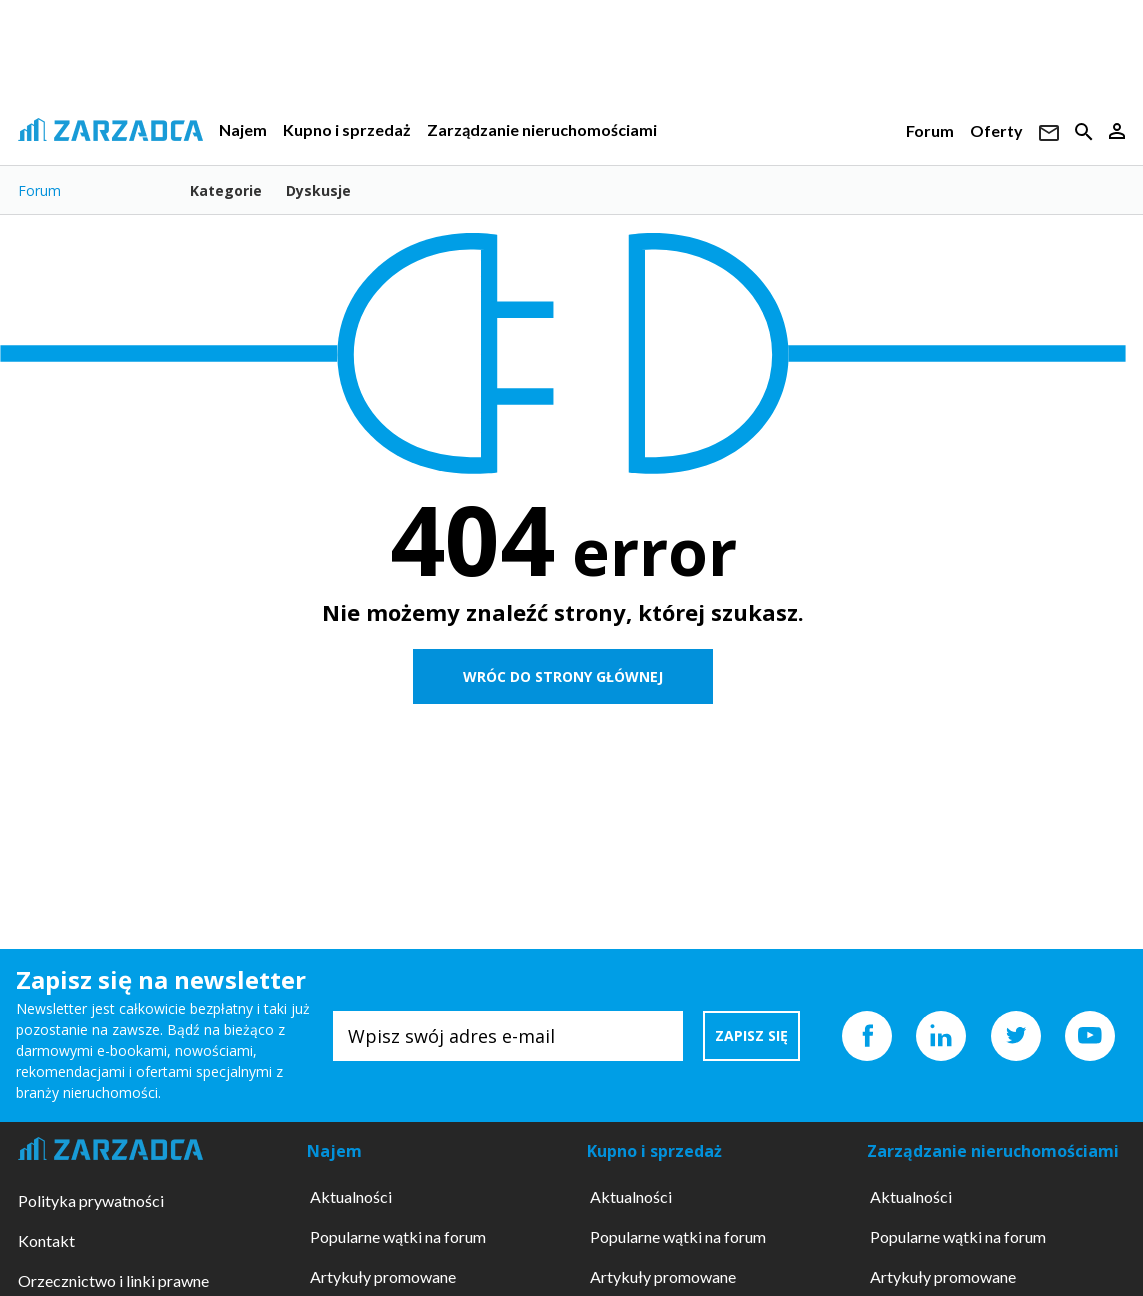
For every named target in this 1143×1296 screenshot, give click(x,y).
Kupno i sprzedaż (347, 129)
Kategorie (226, 190)
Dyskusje (318, 190)
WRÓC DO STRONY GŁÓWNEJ (563, 676)
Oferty (996, 130)
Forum (930, 130)
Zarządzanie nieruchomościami (542, 129)
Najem (243, 129)
